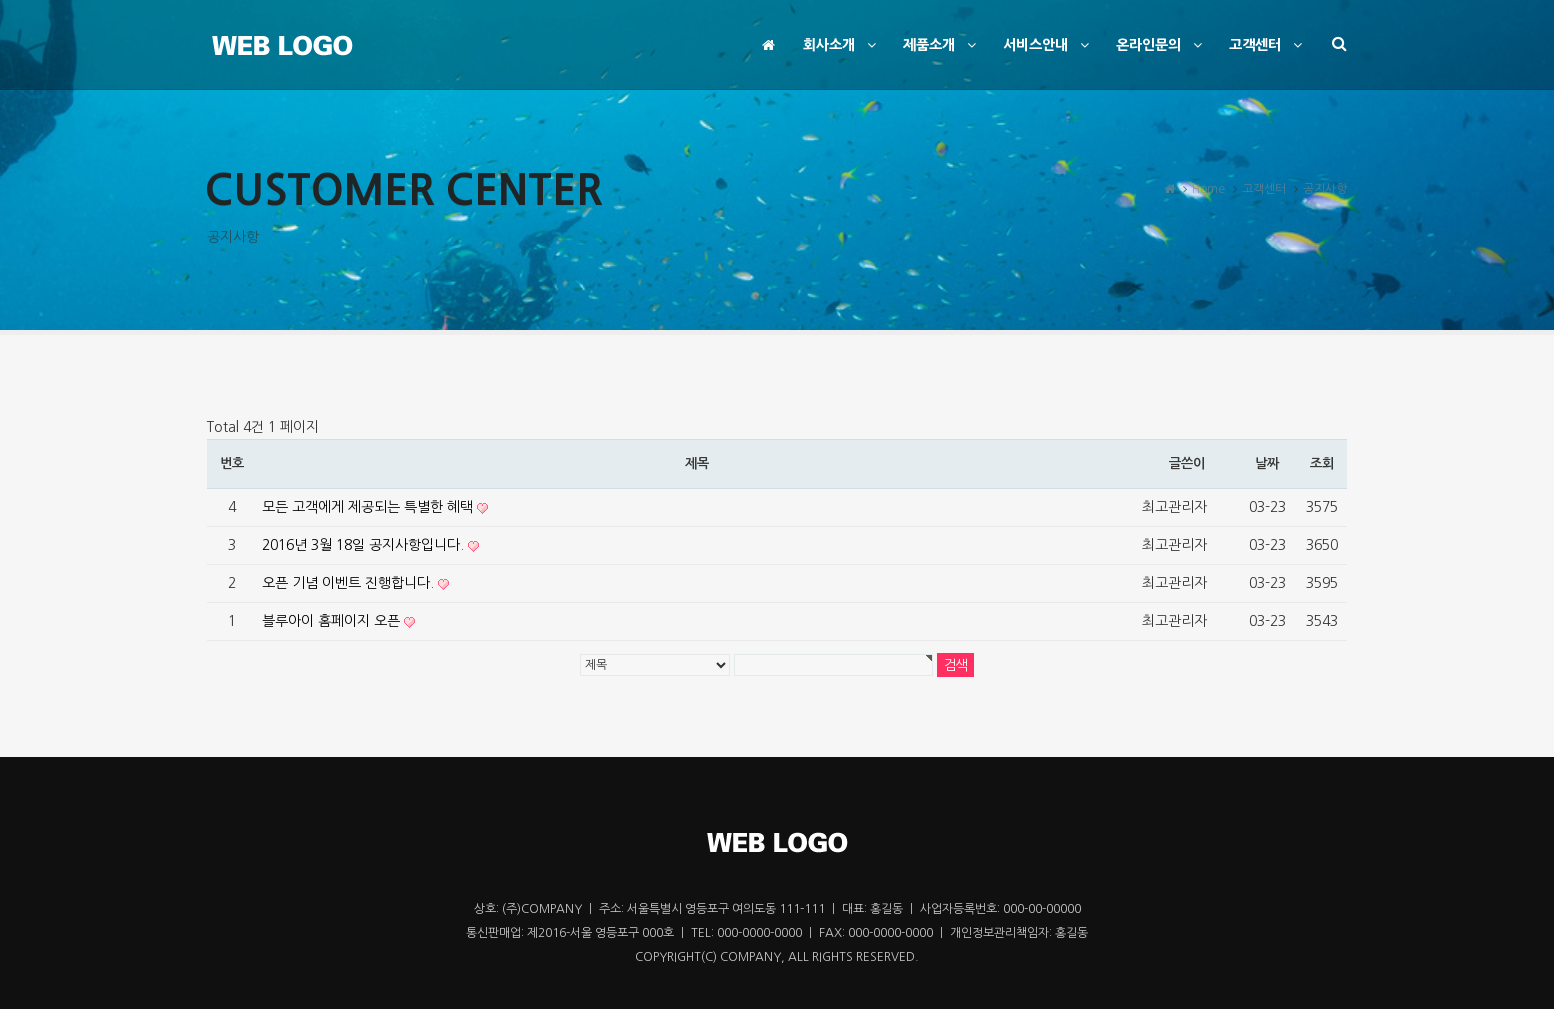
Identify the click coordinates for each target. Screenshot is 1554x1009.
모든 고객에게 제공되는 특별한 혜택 (369, 507)
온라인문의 (1161, 45)
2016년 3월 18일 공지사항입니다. (365, 545)
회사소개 (842, 45)
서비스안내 (1048, 45)
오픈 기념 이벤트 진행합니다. (350, 583)
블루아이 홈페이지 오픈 (333, 621)
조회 (1321, 463)
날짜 (1266, 463)
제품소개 (942, 45)
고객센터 (1268, 45)
